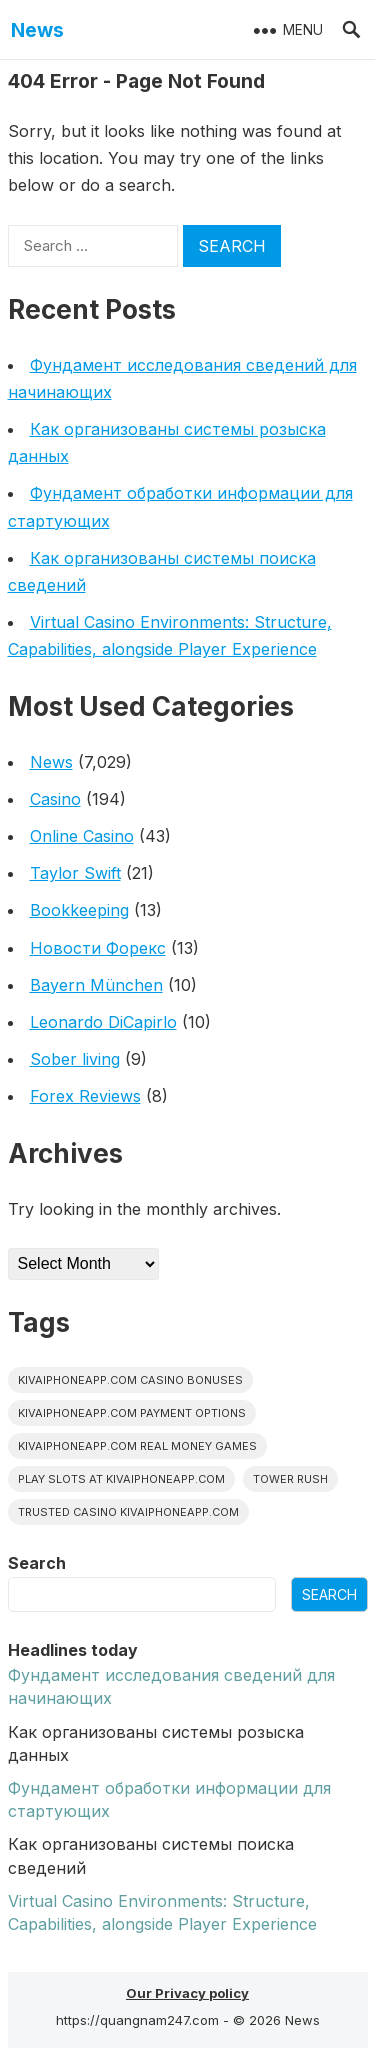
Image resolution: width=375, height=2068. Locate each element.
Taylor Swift (75, 873)
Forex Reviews (85, 1096)
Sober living (75, 1059)
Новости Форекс (98, 948)
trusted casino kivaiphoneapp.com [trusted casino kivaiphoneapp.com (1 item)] (128, 1512)
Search (37, 1563)
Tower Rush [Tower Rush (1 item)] (290, 1479)
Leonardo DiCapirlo (103, 1022)
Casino (55, 799)
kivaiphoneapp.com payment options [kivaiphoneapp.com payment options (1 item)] (132, 1413)
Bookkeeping (79, 910)
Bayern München (96, 985)
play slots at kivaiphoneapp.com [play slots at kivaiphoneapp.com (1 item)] (121, 1479)
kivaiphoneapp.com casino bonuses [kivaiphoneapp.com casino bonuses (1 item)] (130, 1380)
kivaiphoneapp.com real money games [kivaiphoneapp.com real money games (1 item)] (137, 1446)
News (37, 30)
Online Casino (82, 836)
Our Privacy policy (187, 1993)
